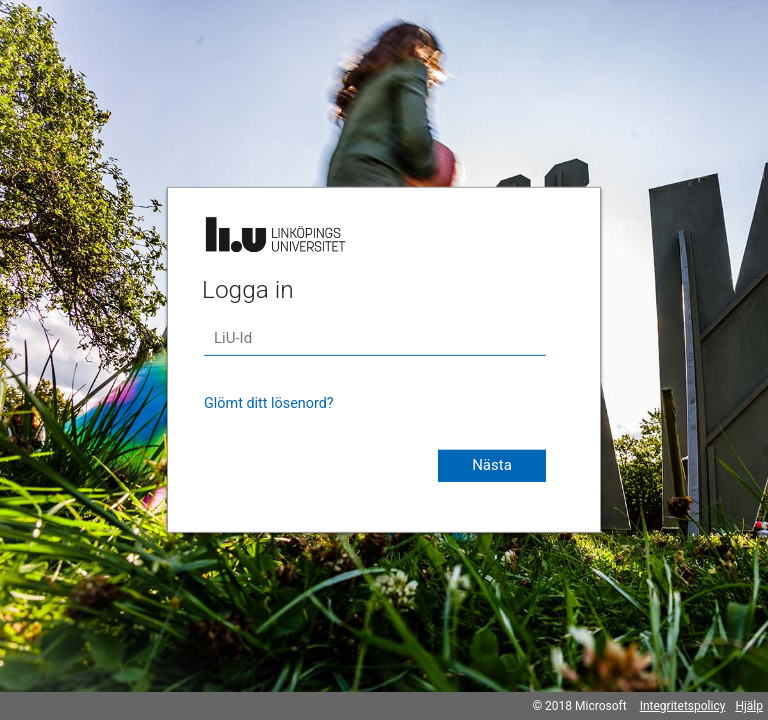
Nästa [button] (492, 465)
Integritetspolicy (683, 706)
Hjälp (749, 706)
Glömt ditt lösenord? (269, 403)
